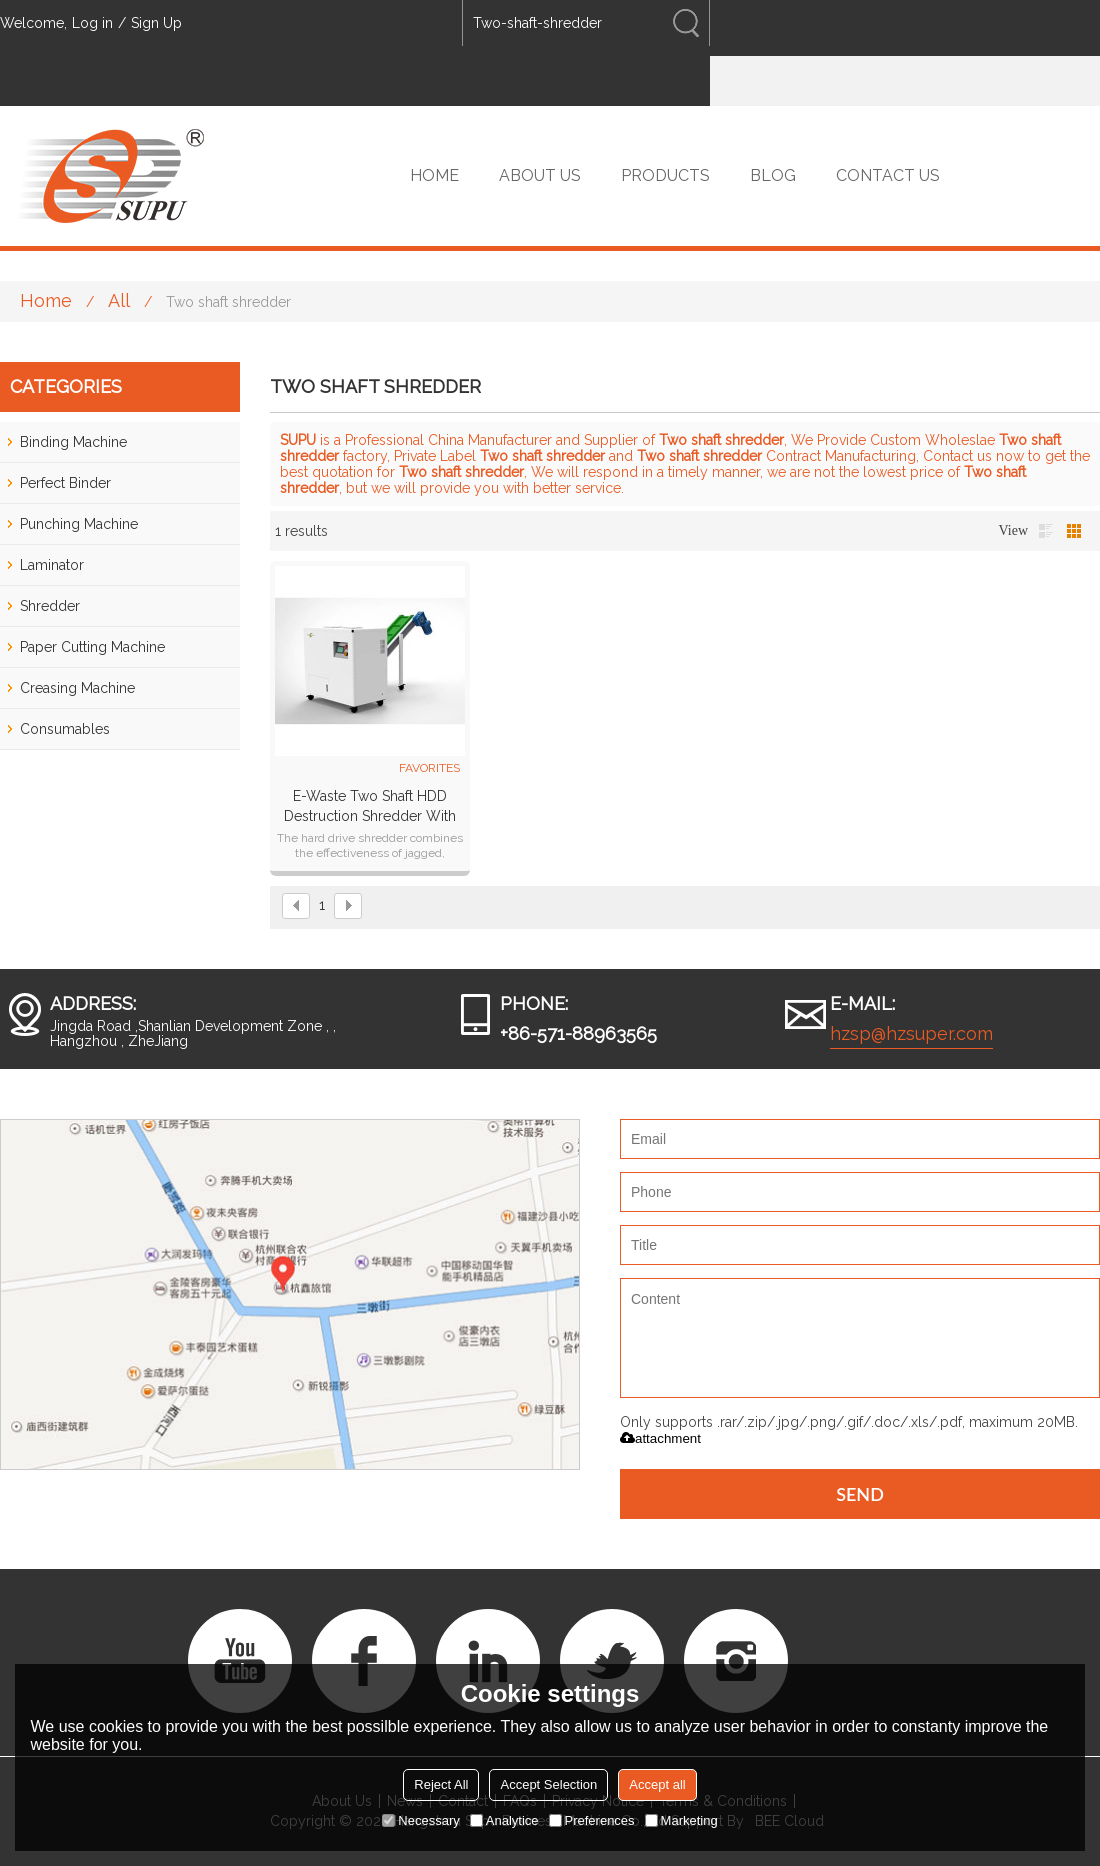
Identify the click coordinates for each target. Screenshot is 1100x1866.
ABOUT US (540, 175)
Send (860, 1494)
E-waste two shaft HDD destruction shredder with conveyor (370, 807)
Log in (92, 23)
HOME (434, 175)
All (119, 300)
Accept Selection (548, 1784)
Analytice (504, 1820)
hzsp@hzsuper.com (911, 1033)
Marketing (681, 1820)
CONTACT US (888, 175)
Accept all (657, 1784)
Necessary (420, 1820)
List (1046, 531)
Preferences (592, 1820)
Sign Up (156, 23)
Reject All (441, 1784)
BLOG (773, 175)
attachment (660, 1438)
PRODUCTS (665, 175)
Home (46, 300)
